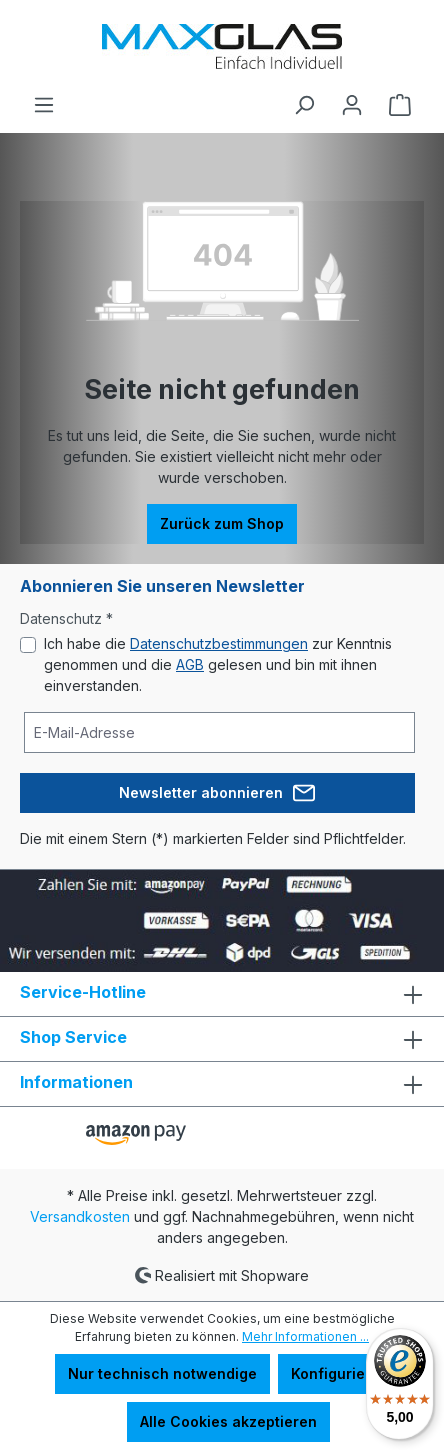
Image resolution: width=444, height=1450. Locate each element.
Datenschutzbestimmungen (219, 643)
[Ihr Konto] (352, 105)
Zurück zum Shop (222, 523)
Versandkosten (80, 1216)
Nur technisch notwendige (162, 1373)
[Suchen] (304, 105)
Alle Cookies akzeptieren (228, 1421)
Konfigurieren (340, 1373)
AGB (190, 664)
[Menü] (44, 105)
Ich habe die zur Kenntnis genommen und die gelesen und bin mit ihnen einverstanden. (218, 664)
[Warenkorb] (400, 105)
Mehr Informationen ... (305, 1336)
